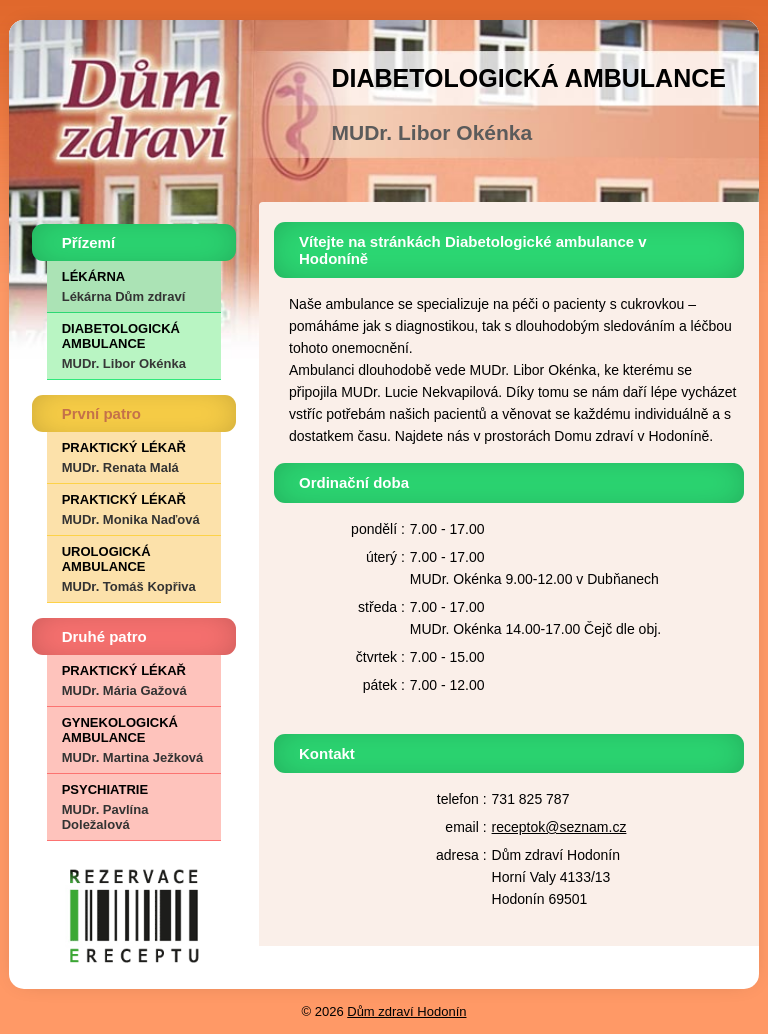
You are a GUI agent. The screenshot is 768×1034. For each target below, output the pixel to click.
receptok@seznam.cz (559, 827)
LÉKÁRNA (134, 286)
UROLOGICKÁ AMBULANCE (134, 569)
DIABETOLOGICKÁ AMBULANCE (134, 346)
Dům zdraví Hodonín (406, 1011)
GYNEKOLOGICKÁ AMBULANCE (134, 740)
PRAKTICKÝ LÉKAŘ (134, 457)
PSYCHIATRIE (134, 807)
